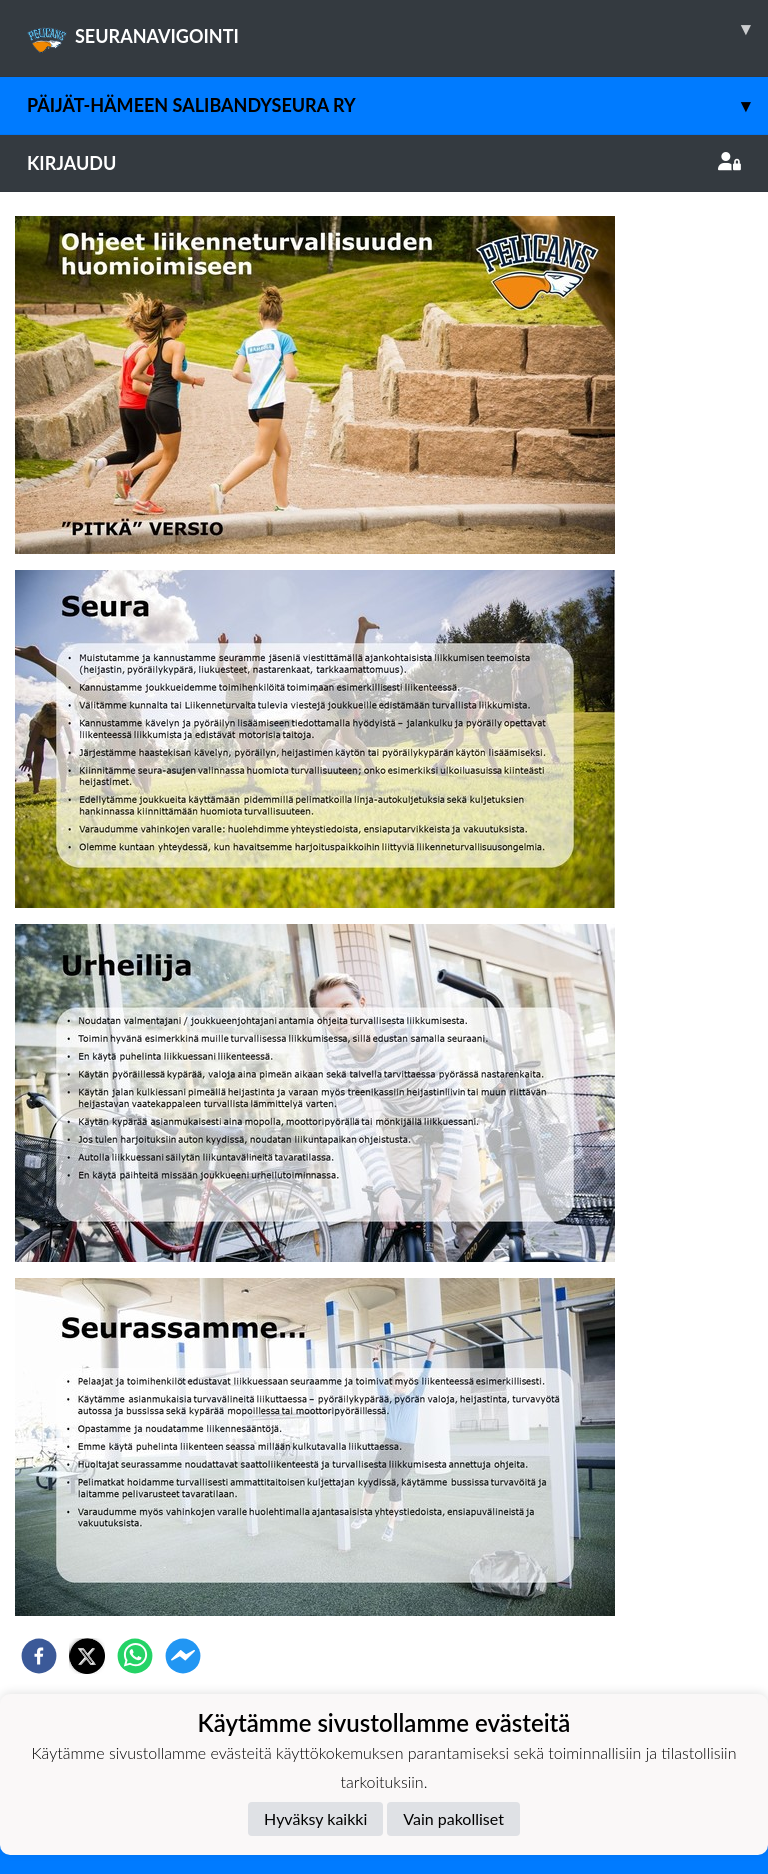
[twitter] (87, 1656)
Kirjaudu (384, 163)
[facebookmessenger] (183, 1656)
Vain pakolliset (453, 1818)
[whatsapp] (135, 1656)
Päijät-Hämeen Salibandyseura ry (397, 105)
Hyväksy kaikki (315, 1818)
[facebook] (39, 1656)
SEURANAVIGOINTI (397, 29)
